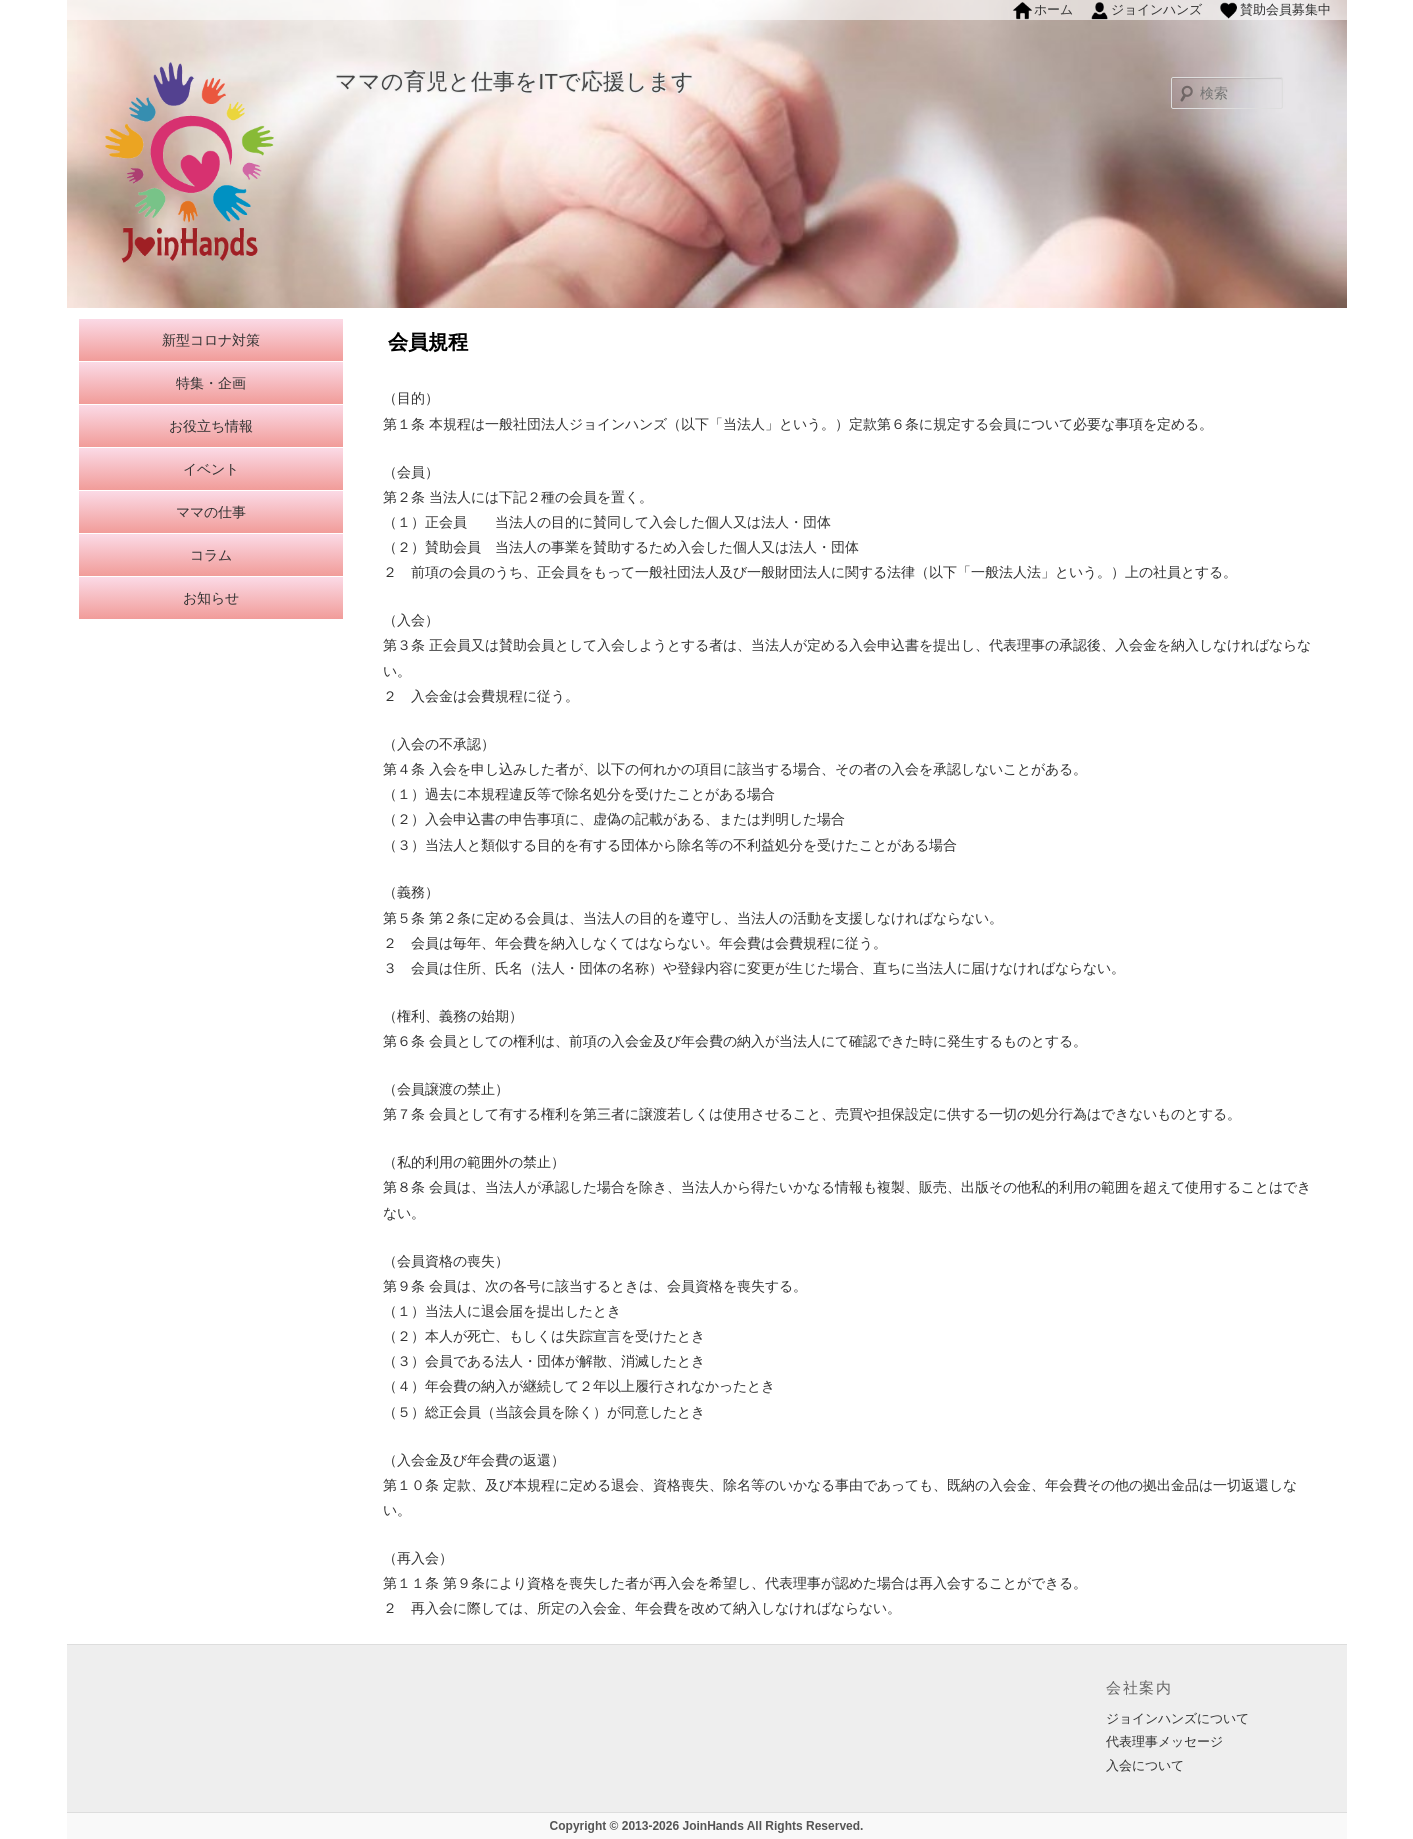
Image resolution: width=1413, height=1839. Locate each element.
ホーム (1053, 9)
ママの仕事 (211, 512)
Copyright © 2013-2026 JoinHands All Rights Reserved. (707, 1826)
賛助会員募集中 (1285, 9)
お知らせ (211, 598)
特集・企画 (211, 383)
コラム (211, 555)
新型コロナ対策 (211, 340)
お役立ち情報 (211, 426)
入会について (1145, 1765)
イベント (211, 469)
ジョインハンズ (1156, 9)
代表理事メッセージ (1164, 1741)
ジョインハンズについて (1177, 1718)
